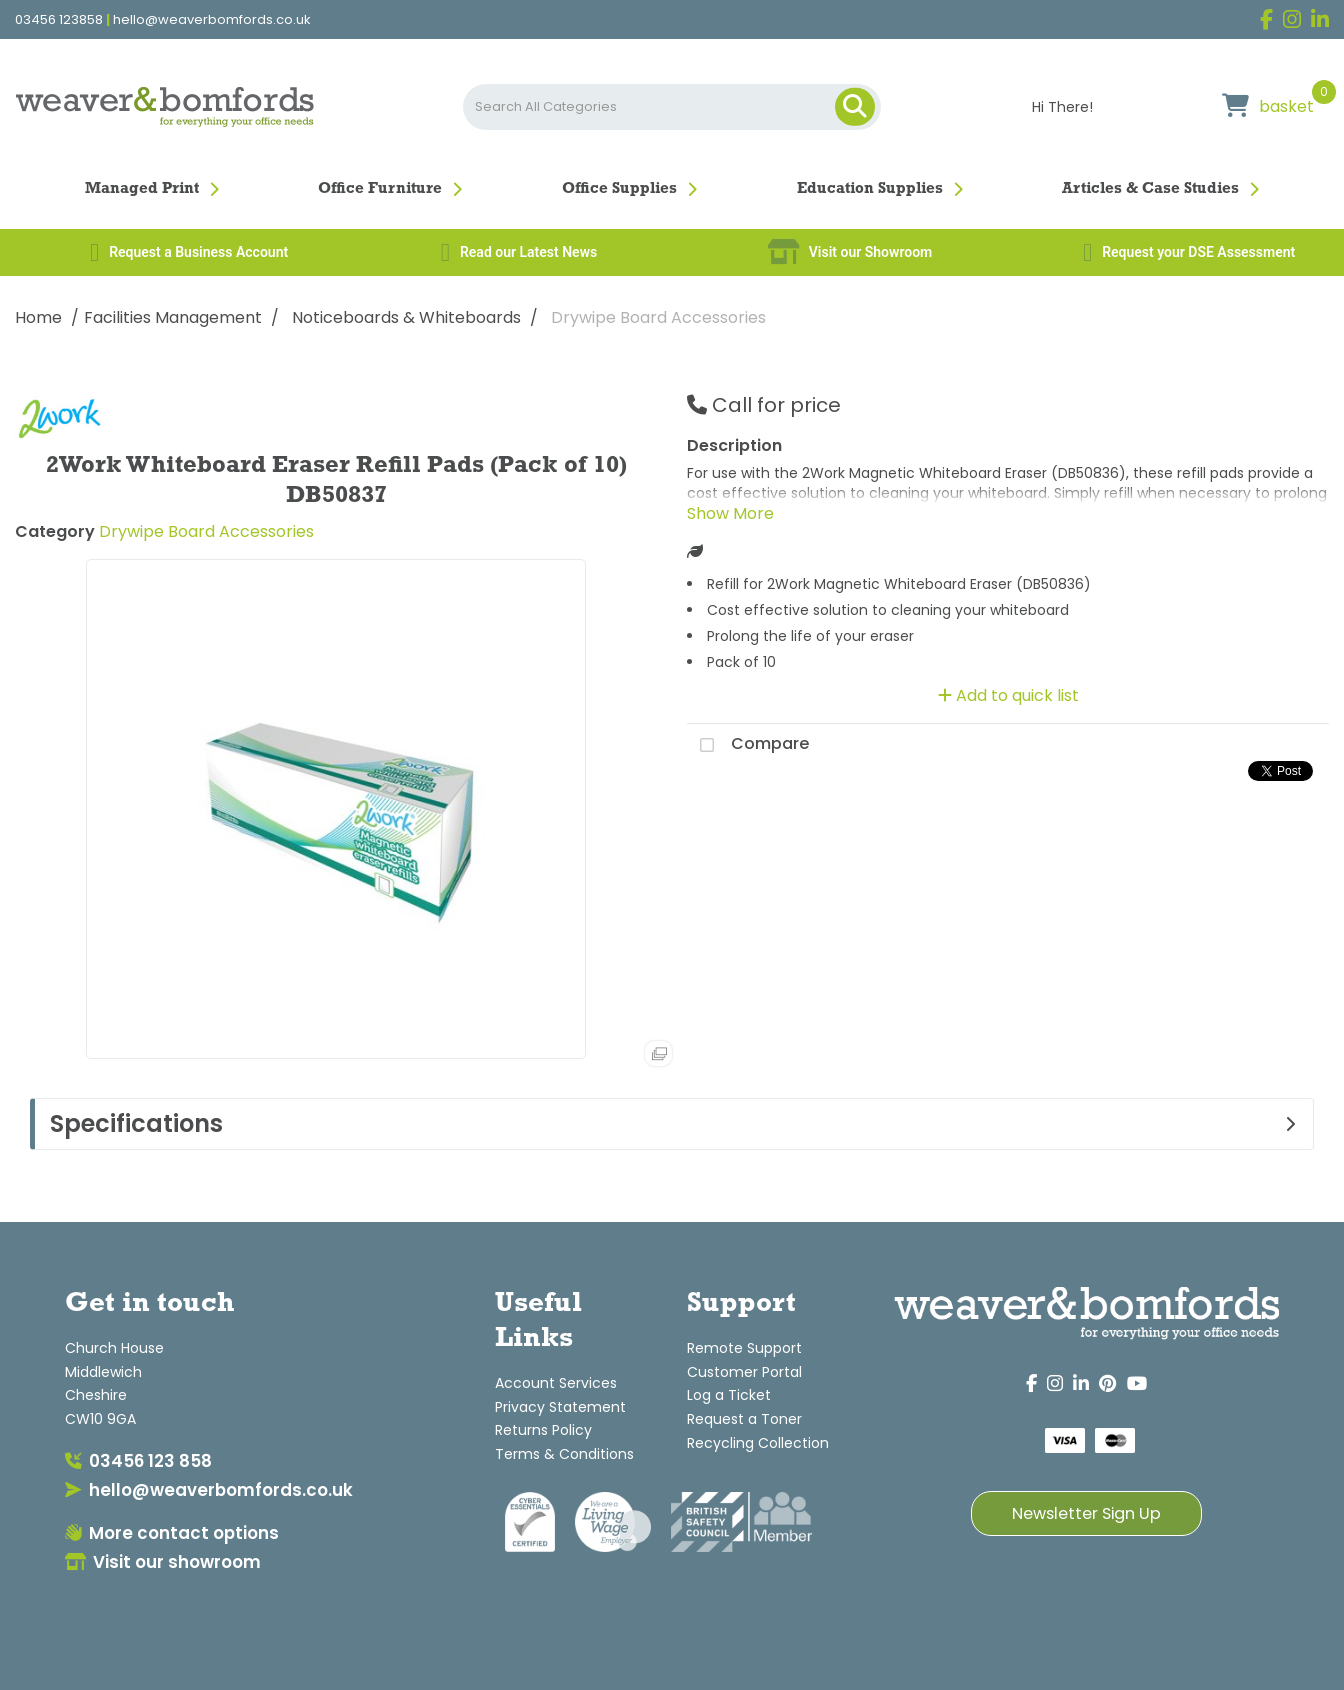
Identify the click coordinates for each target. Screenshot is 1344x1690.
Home (38, 317)
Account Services (556, 1383)
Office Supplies (619, 189)
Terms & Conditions (564, 1454)
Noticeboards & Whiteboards (406, 317)
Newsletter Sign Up (1086, 1513)
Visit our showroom (163, 1562)
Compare (748, 745)
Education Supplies (870, 189)
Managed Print (142, 189)
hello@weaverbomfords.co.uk (212, 20)
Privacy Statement (560, 1407)
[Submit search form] (855, 107)
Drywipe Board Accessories (658, 317)
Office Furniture (380, 189)
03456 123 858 (138, 1461)
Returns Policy (543, 1430)
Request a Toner (744, 1419)
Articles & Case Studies (1150, 189)
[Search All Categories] (672, 107)
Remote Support (744, 1348)
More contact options (172, 1533)
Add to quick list (1008, 695)
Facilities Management (173, 317)
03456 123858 (59, 20)
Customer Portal (744, 1372)
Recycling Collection (758, 1443)
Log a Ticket (729, 1395)
